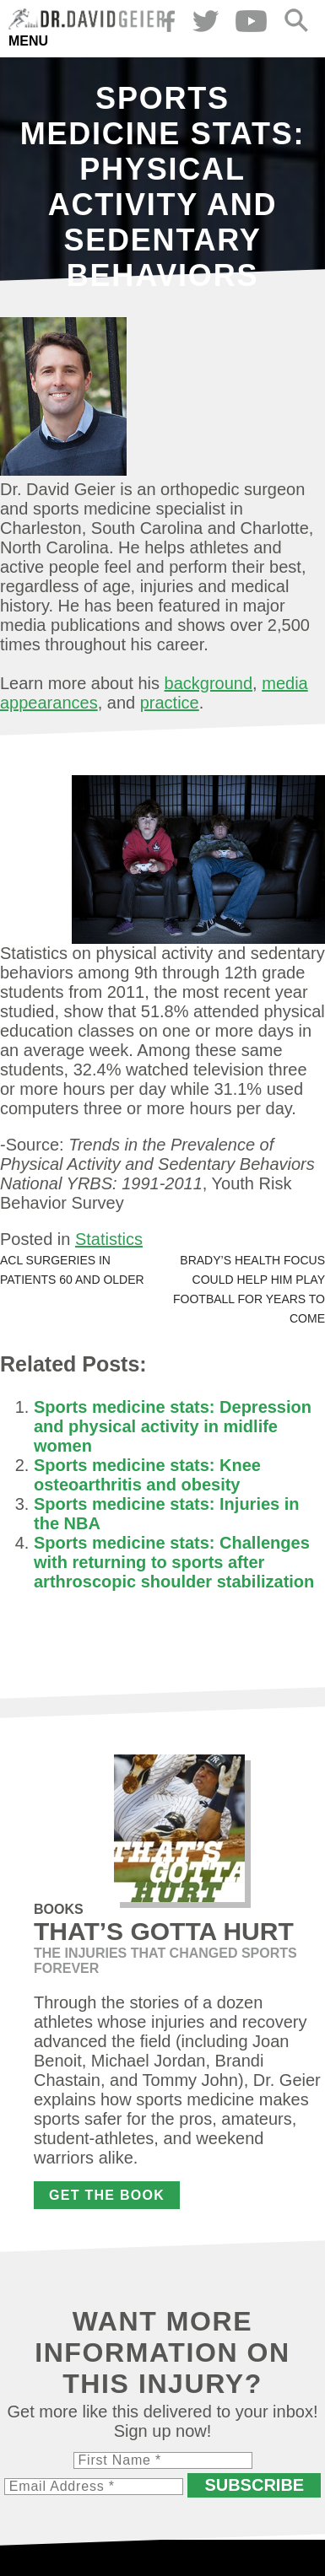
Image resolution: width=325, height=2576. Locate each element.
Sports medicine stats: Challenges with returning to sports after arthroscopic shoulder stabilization (174, 1562)
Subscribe (254, 2485)
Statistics (109, 1239)
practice (169, 702)
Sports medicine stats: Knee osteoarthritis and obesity (147, 1475)
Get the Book (107, 2195)
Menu (28, 41)
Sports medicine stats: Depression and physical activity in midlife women (172, 1426)
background (209, 683)
